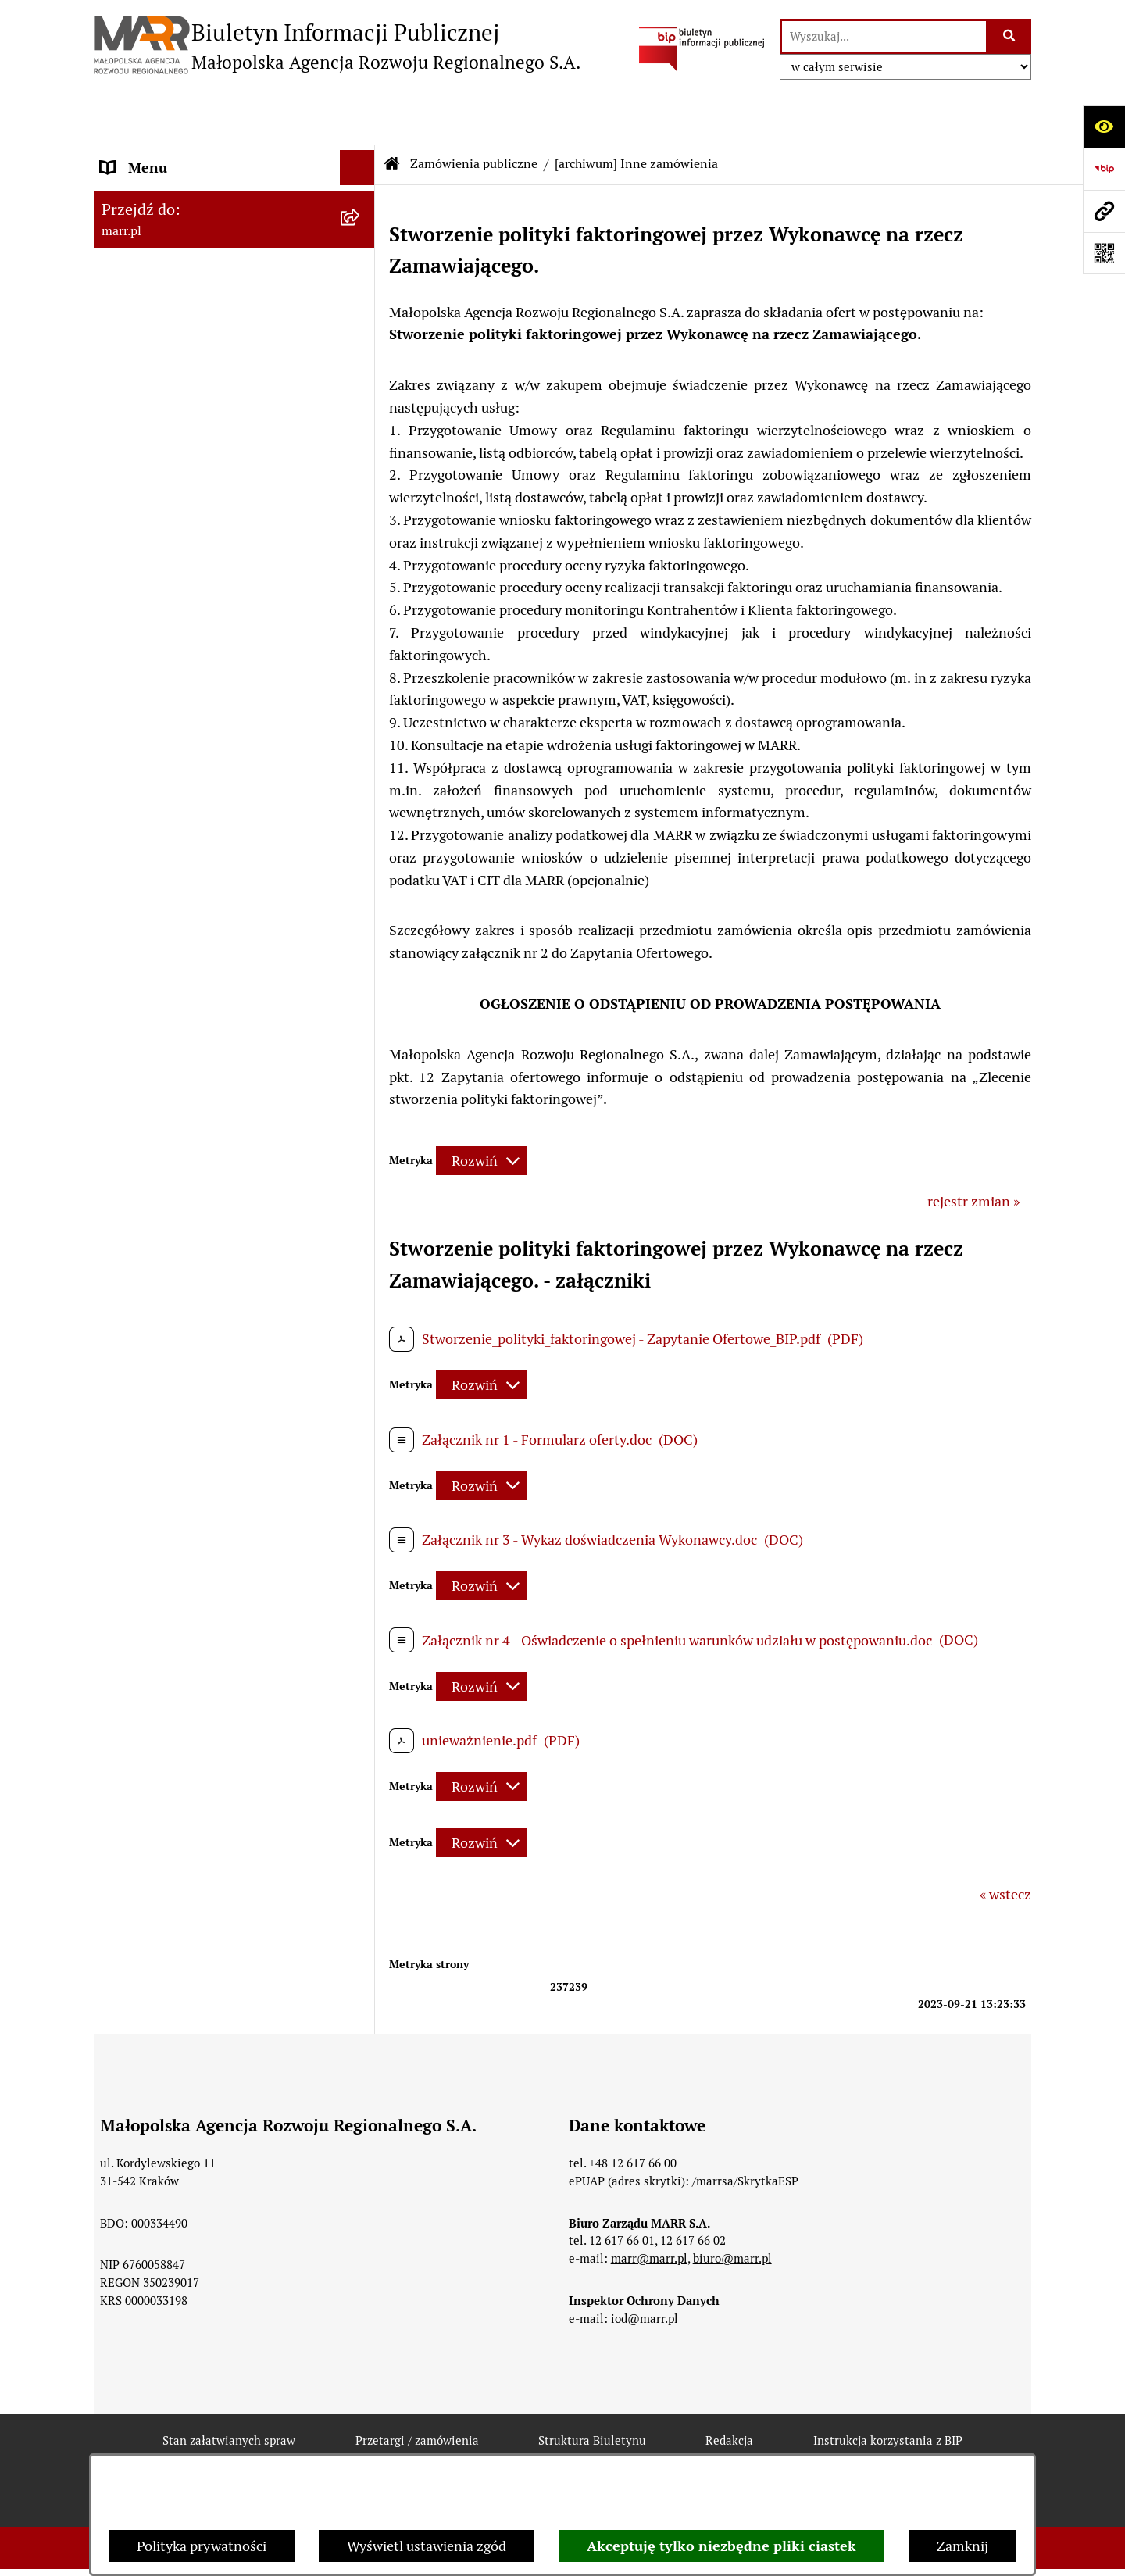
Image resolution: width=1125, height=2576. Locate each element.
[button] (361, 571)
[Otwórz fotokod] (1104, 253)
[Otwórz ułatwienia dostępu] (1104, 126)
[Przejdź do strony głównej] (337, 46)
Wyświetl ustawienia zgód (426, 2546)
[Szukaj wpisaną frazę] (1009, 36)
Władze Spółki (145, 321)
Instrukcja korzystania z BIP (187, 421)
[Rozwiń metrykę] (481, 1113)
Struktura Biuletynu (592, 2393)
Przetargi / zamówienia (417, 2393)
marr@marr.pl (649, 2212)
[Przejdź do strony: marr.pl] (1104, 211)
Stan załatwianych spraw (228, 2393)
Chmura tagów (720, 2449)
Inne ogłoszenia (150, 763)
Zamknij (962, 2546)
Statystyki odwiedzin (566, 2449)
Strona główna (146, 171)
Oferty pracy (139, 521)
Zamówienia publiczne (171, 571)
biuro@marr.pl (732, 2212)
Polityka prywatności (201, 2546)
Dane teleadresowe (160, 371)
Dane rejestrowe (151, 221)
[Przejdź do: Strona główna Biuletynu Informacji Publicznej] (392, 117)
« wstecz (1005, 1847)
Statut (120, 271)
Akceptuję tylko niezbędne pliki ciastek (721, 2546)
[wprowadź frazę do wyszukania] (884, 36)
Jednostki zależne (155, 813)
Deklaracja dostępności (389, 2449)
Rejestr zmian (230, 2449)
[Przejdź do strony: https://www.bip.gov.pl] (1104, 169)
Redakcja (128, 471)
